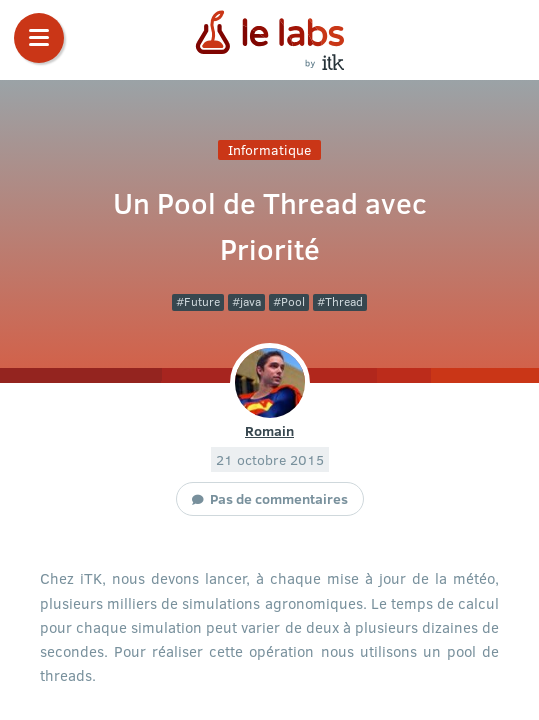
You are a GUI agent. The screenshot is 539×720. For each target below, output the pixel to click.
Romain (269, 430)
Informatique (269, 149)
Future (202, 301)
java (250, 301)
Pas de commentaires (279, 498)
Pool (293, 301)
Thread (344, 301)
